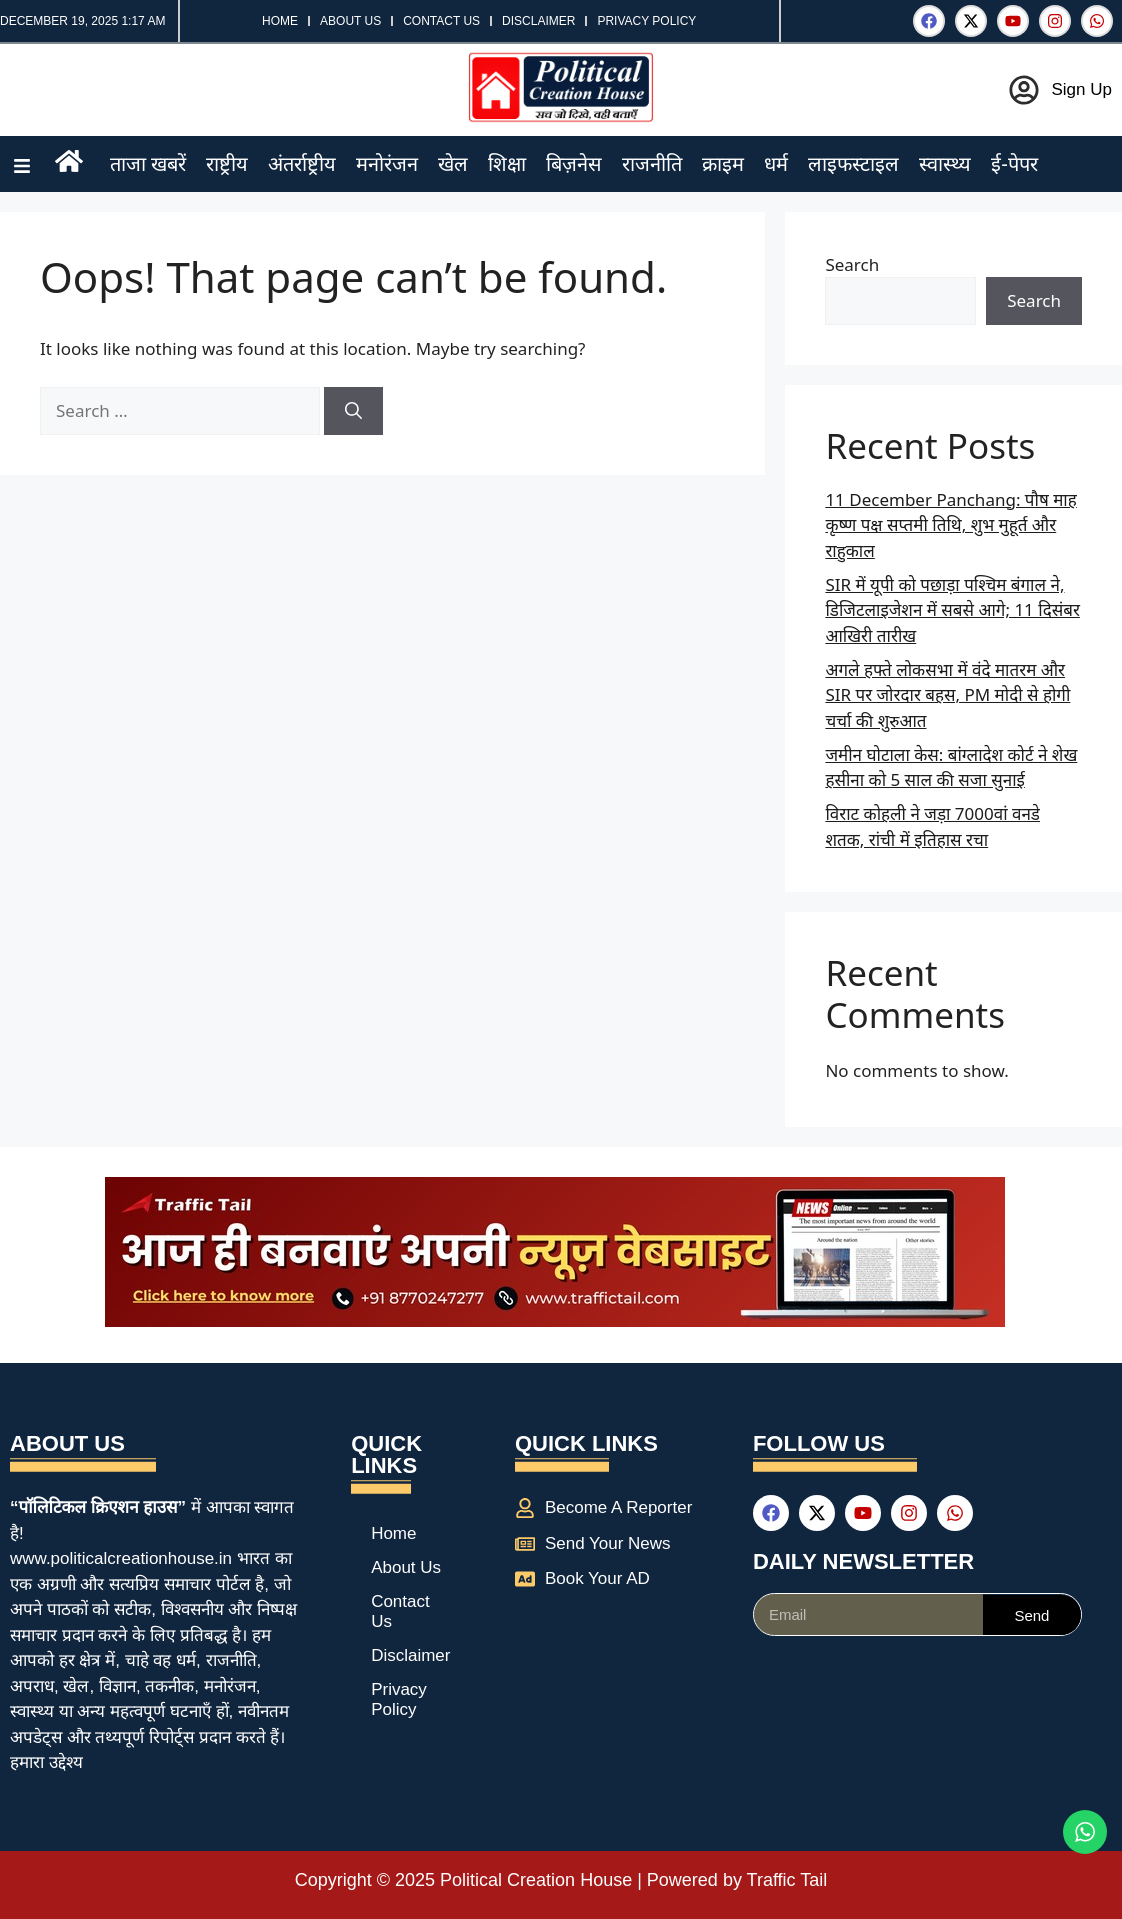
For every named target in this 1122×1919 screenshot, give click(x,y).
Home (280, 21)
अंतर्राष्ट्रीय (302, 164)
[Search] (353, 411)
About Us (350, 21)
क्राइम (723, 164)
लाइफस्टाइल (853, 164)
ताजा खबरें (148, 164)
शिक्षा (507, 164)
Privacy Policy (646, 21)
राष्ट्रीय (227, 164)
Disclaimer (538, 21)
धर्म (776, 164)
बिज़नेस (574, 164)
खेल (453, 164)
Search (852, 264)
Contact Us (441, 21)
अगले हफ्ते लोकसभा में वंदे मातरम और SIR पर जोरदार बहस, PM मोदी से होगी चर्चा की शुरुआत (947, 695)
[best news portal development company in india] (555, 1320)
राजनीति (652, 164)
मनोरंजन (387, 164)
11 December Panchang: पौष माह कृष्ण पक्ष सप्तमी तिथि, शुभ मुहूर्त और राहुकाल (950, 525)
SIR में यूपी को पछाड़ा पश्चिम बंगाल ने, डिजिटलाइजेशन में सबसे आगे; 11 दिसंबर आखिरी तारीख (952, 610)
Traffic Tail (787, 1880)
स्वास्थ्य (945, 164)
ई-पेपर (1014, 164)
